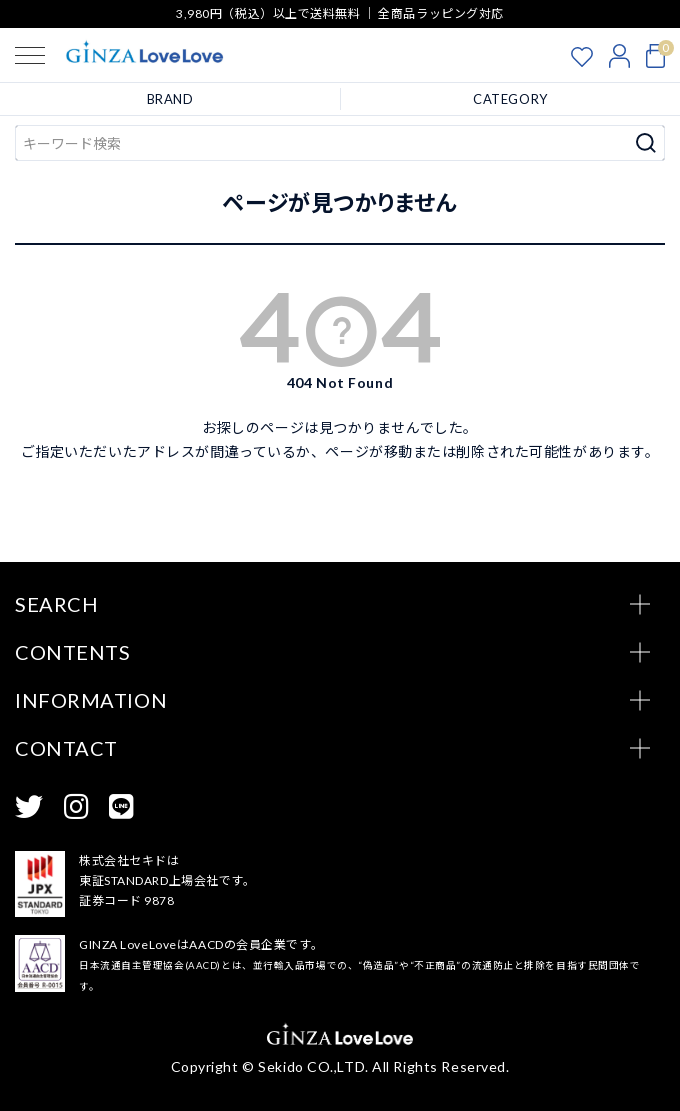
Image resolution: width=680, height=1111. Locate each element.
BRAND (170, 99)
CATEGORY (510, 99)
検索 (646, 143)
